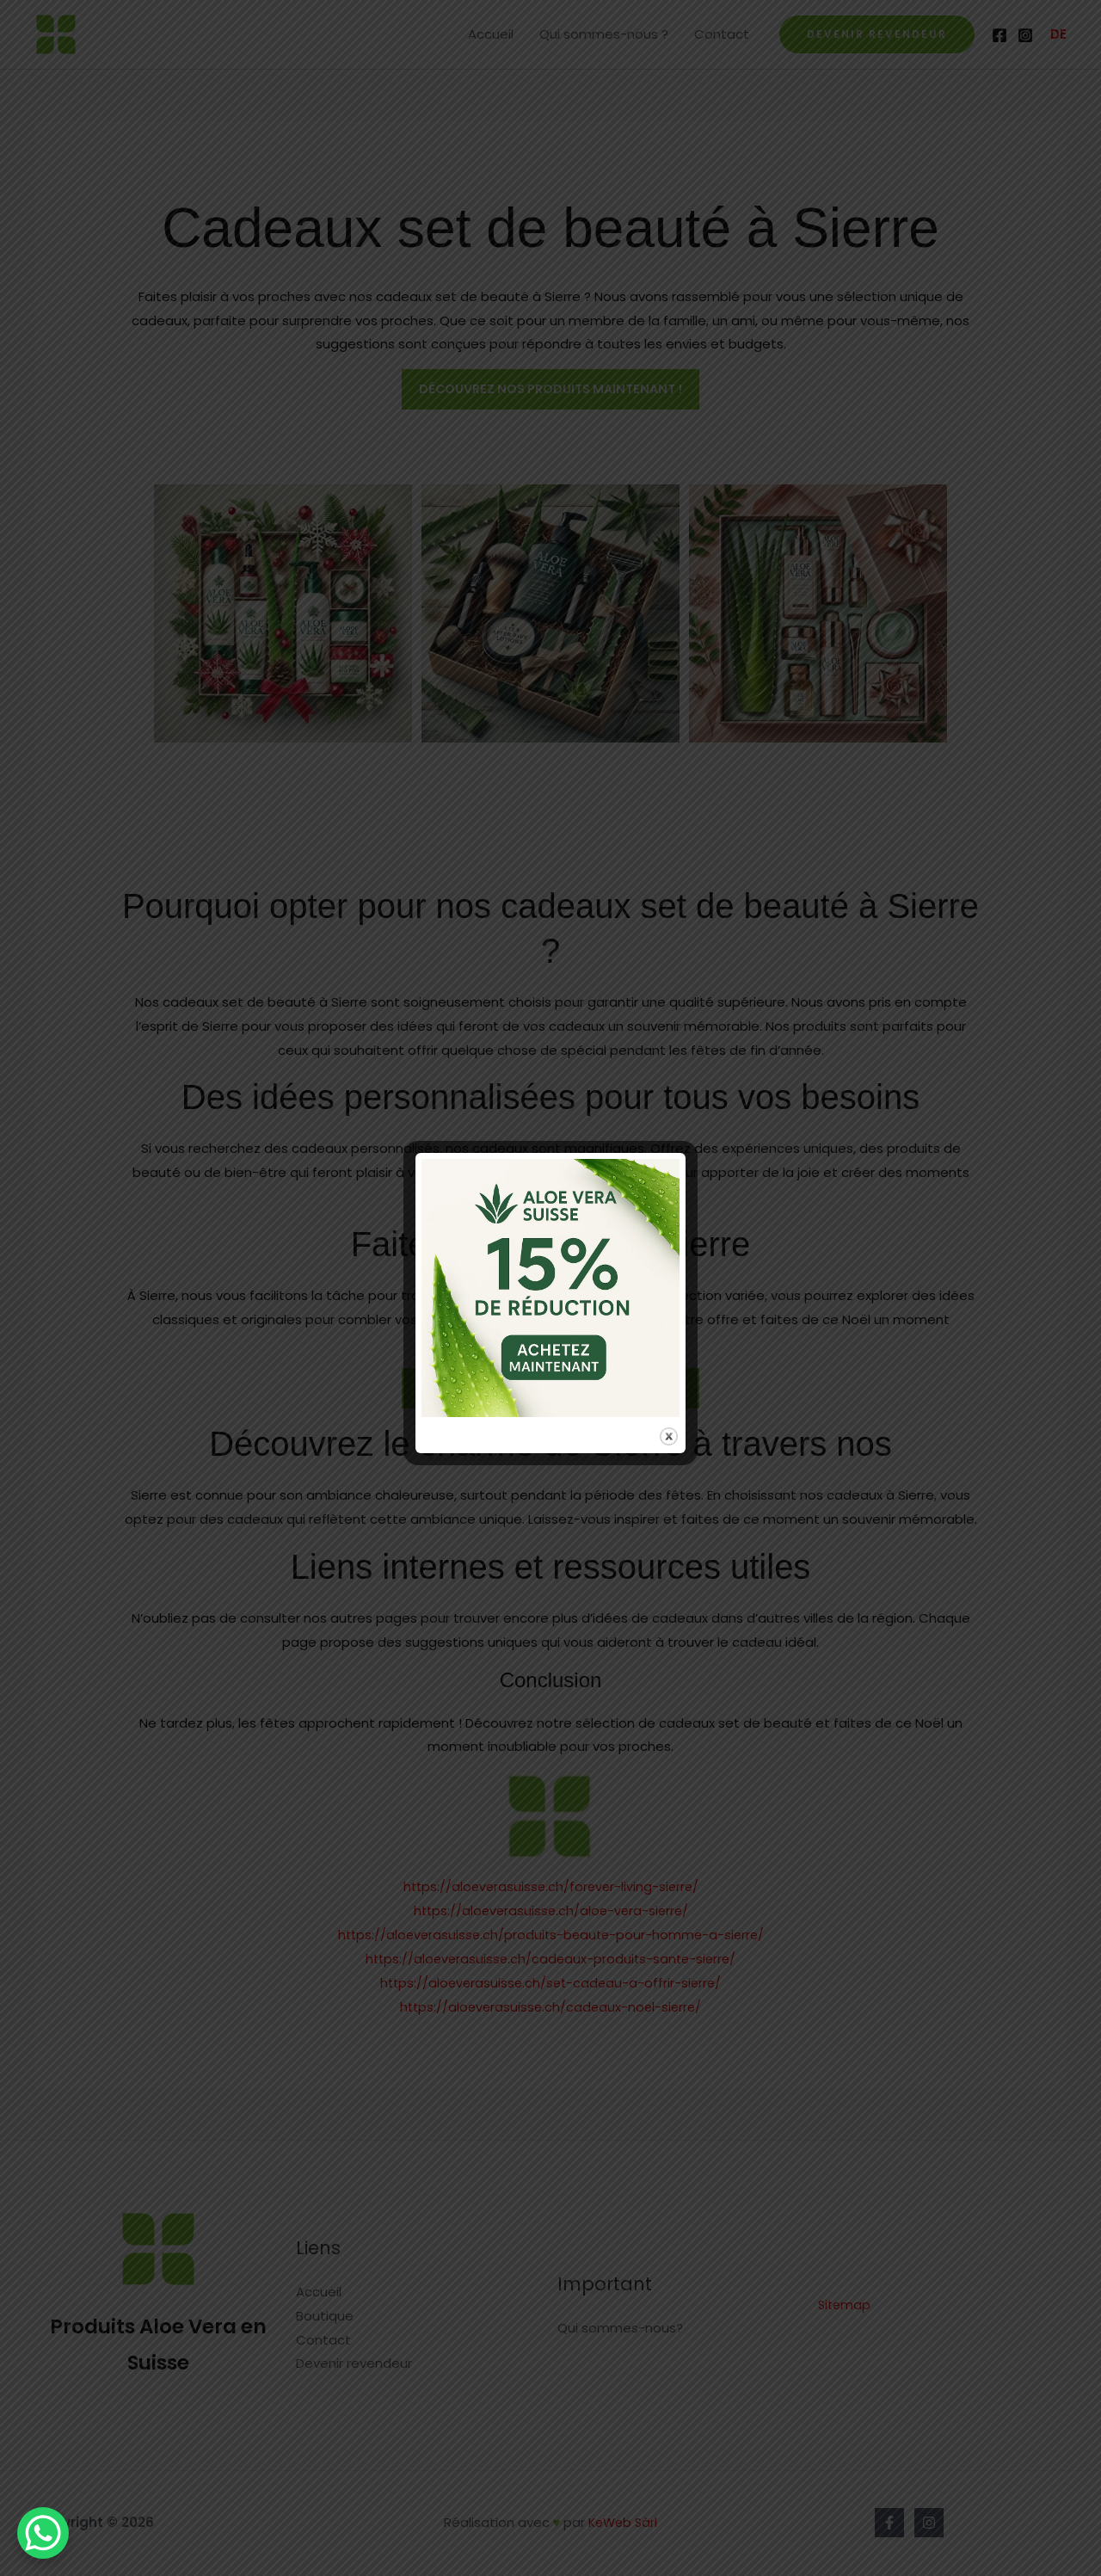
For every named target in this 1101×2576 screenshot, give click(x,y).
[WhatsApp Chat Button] (43, 2533)
